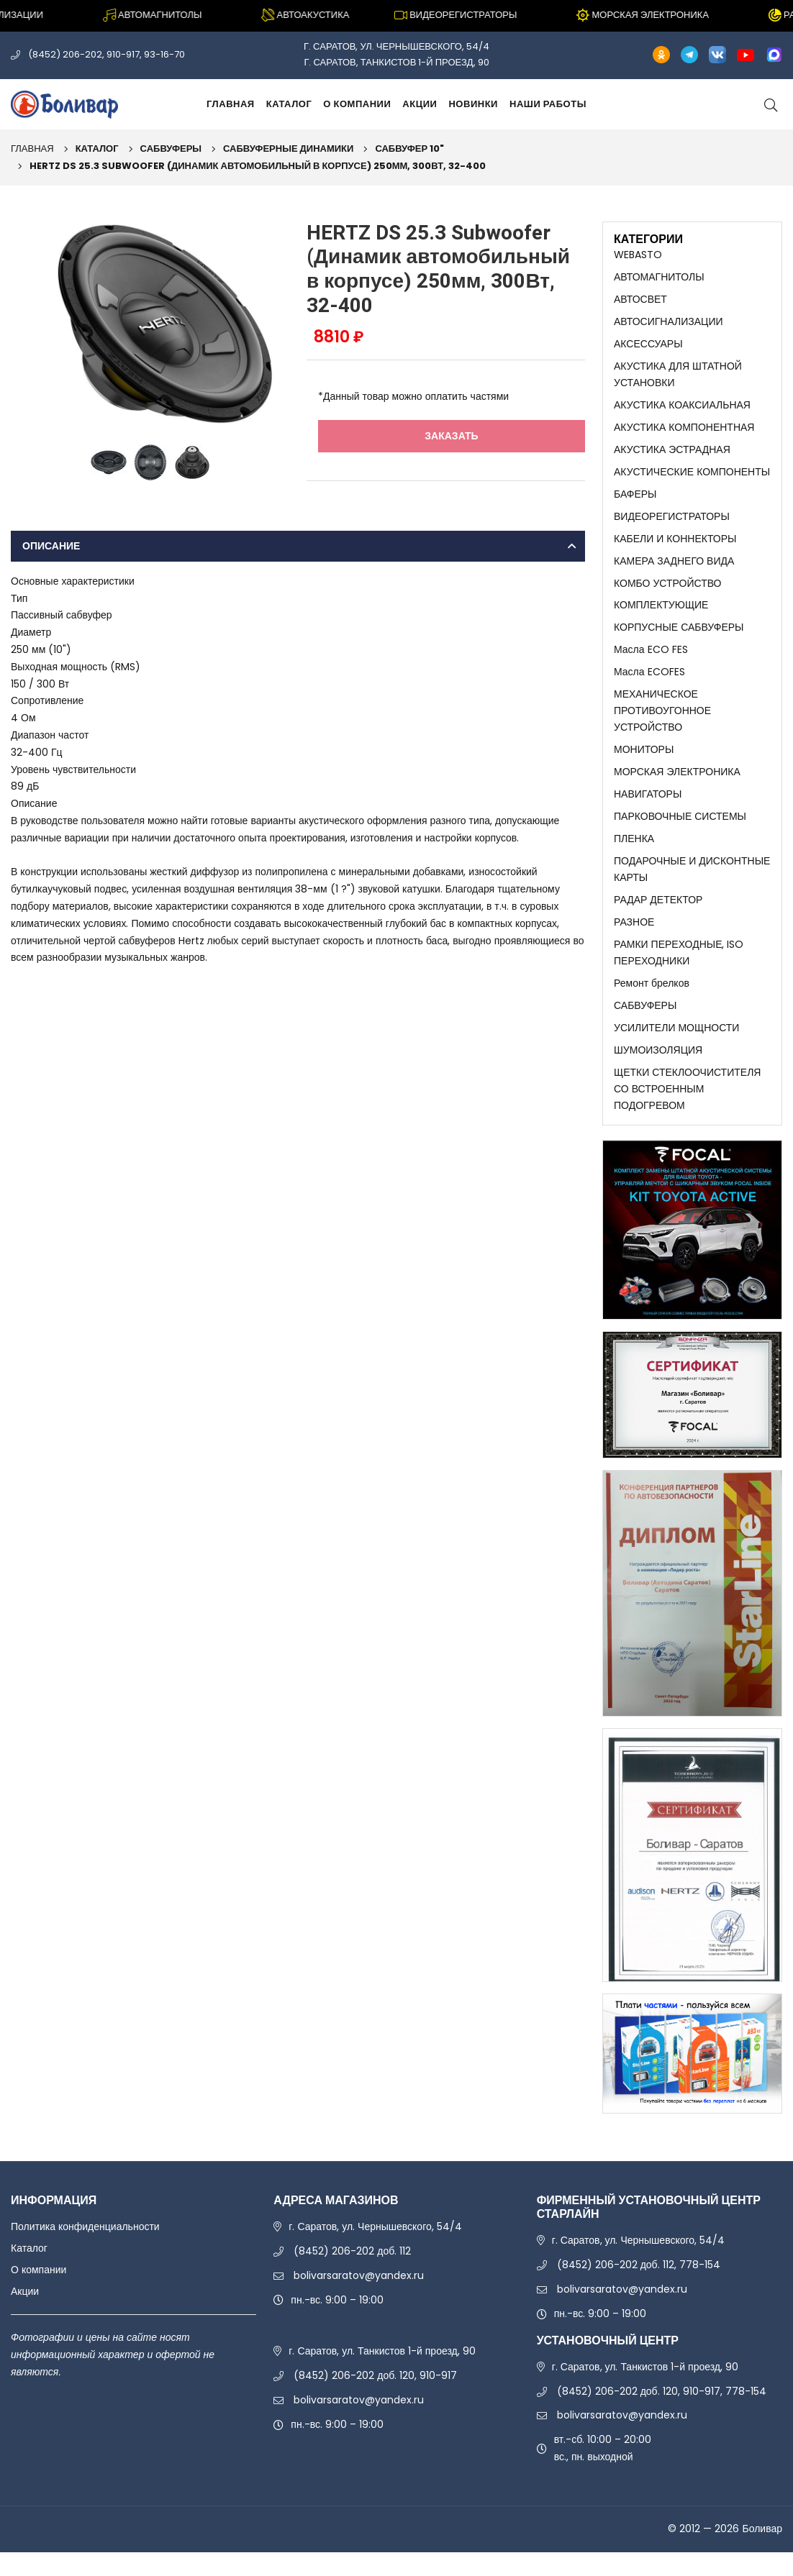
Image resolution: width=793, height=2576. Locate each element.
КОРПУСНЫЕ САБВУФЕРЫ (678, 638)
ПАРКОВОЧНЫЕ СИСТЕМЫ (680, 832)
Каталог (289, 104)
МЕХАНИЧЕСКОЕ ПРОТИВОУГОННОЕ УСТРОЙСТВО (662, 723)
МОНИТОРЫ (644, 763)
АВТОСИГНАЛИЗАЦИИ (668, 323)
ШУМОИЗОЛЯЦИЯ (658, 1071)
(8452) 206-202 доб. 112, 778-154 (638, 2289)
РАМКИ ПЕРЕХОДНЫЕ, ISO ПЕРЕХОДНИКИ (678, 971)
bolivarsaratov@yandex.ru (359, 2300)
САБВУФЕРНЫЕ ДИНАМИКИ (288, 148)
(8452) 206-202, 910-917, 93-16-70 (106, 54)
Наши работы (547, 104)
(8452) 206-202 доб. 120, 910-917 (375, 2400)
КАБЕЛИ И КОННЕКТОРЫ (675, 546)
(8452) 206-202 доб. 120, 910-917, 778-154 (661, 2415)
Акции (419, 104)
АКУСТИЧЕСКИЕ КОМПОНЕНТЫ (692, 477)
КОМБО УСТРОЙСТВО (668, 592)
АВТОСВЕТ (640, 300)
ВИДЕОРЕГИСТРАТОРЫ (672, 523)
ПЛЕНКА (634, 854)
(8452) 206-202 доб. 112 (352, 2275)
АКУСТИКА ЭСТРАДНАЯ (672, 454)
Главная (231, 104)
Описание (51, 546)
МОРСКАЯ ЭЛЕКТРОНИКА (677, 786)
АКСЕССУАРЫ (648, 346)
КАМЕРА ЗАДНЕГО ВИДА (674, 569)
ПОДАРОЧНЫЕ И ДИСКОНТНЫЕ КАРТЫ (692, 886)
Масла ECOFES (649, 683)
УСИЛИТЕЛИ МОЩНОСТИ (676, 1049)
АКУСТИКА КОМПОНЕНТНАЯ (684, 431)
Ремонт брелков (651, 1003)
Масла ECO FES (651, 660)
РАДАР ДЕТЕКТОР (658, 917)
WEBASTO (638, 254)
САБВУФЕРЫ (170, 148)
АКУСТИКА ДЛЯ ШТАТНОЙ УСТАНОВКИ (678, 377)
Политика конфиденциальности (85, 2251)
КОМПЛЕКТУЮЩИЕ (661, 615)
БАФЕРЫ (635, 500)
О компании (357, 104)
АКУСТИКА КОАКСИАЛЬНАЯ (682, 409)
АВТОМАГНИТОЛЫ (659, 277)
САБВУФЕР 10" (409, 148)
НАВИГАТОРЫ (647, 809)
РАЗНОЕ (634, 940)
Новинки (473, 104)
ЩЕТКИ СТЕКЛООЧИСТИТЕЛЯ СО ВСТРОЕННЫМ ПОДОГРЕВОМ (687, 1111)
